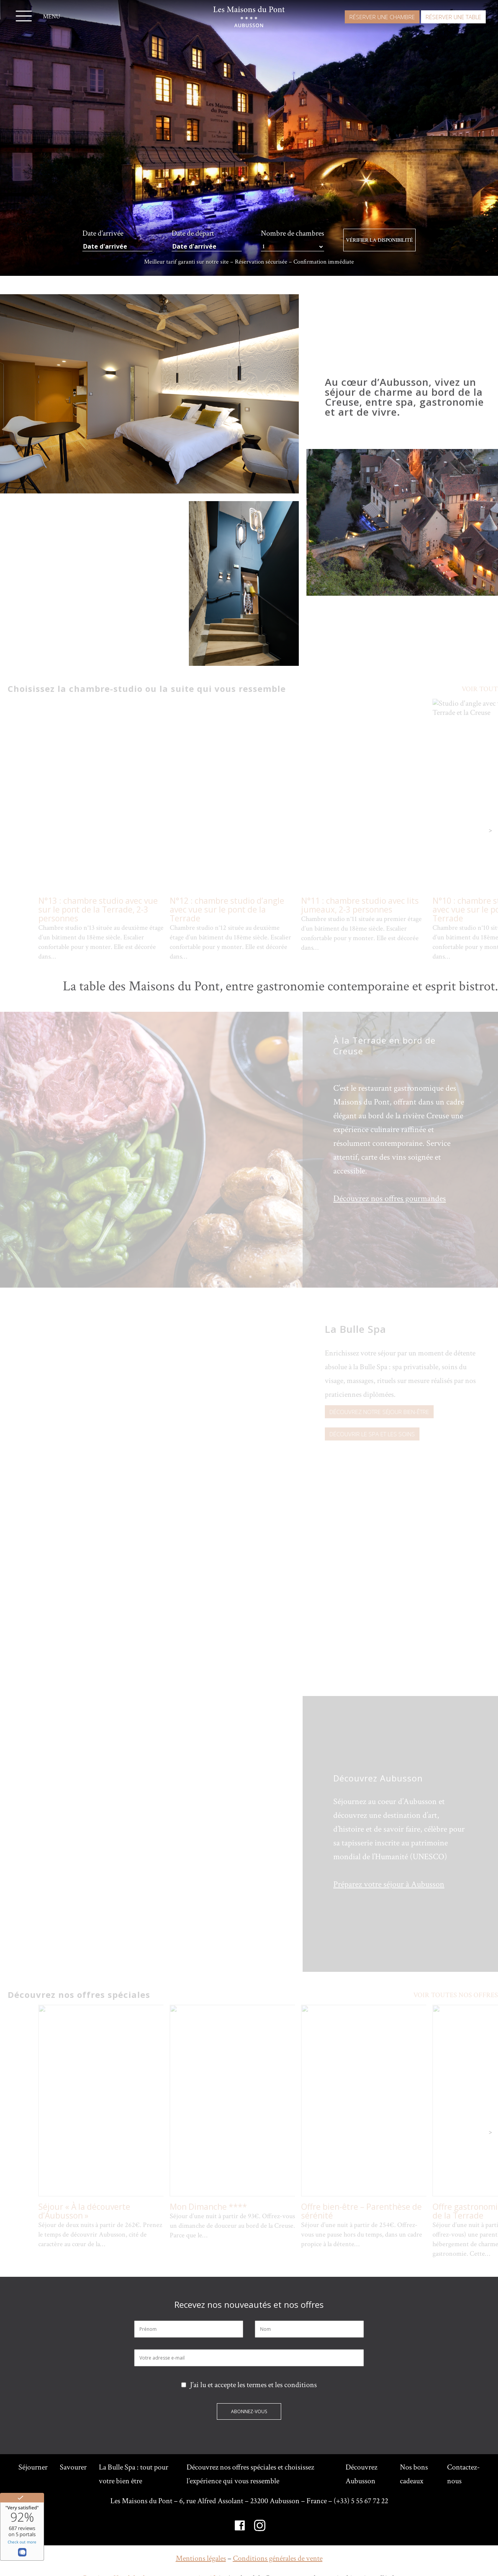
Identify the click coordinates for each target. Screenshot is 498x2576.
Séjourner (33, 2467)
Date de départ (193, 233)
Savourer (73, 2467)
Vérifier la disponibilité (379, 240)
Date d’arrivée (102, 233)
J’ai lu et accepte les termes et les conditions (249, 2385)
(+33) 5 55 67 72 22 (361, 2501)
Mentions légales (201, 2558)
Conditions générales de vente (278, 2558)
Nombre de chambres (292, 233)
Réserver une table (453, 17)
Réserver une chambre (382, 17)
